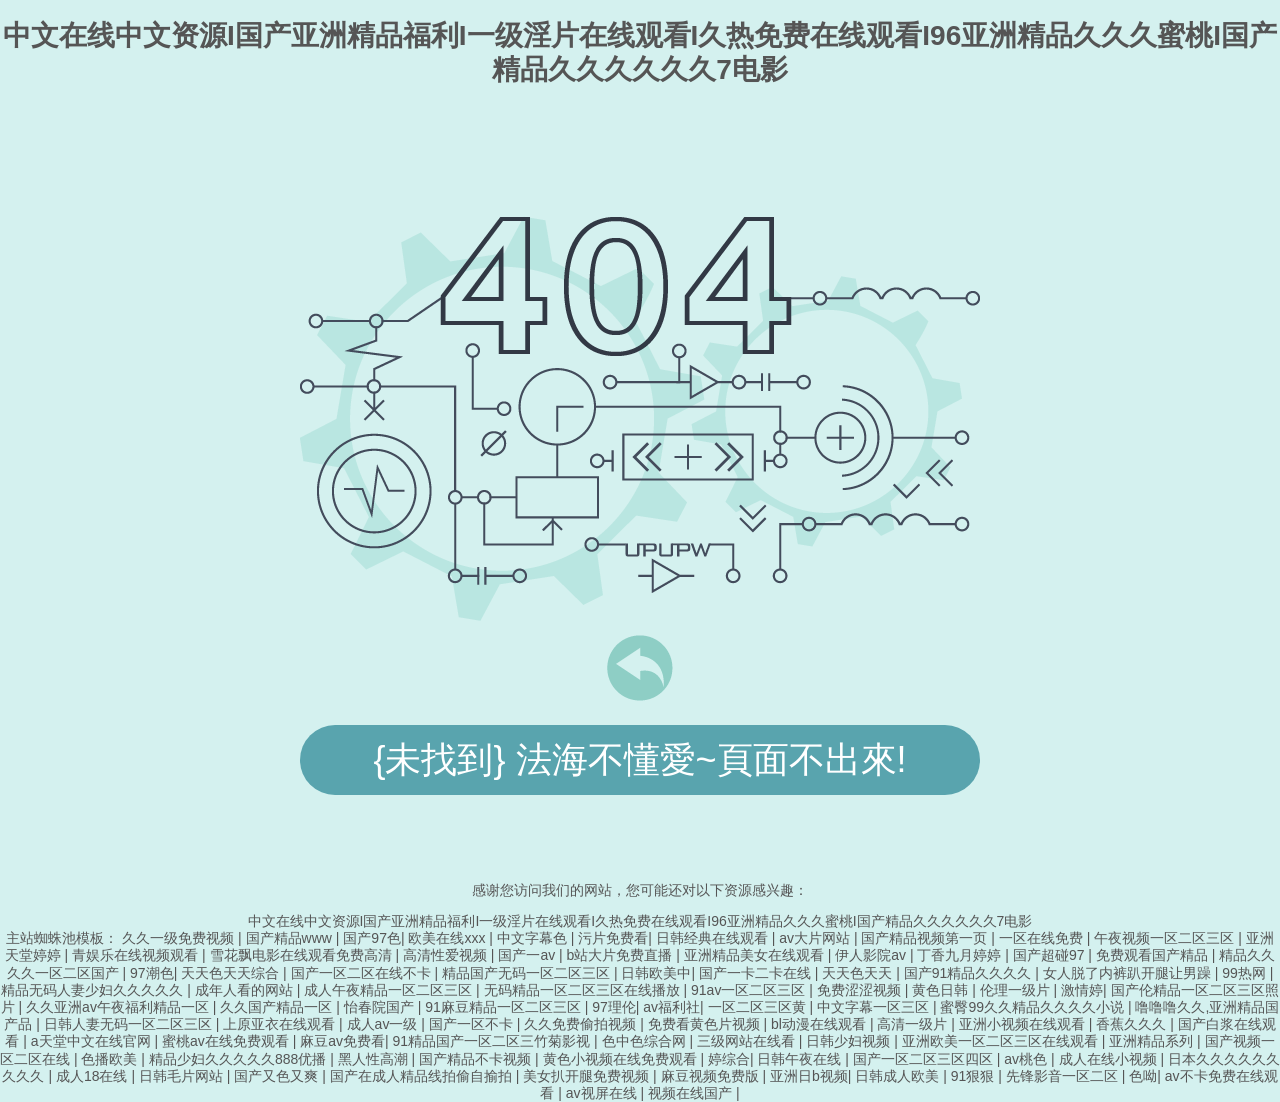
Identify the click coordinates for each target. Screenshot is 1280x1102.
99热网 (1245, 973)
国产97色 (372, 938)
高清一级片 (914, 1024)
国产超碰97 (1050, 955)
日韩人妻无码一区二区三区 (130, 1024)
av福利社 (671, 1007)
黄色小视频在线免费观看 (622, 1059)
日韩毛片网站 (183, 1076)
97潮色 (152, 973)
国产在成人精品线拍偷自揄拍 (423, 1076)
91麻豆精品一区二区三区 (504, 1007)
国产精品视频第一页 (926, 938)
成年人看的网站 (246, 990)
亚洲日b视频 (809, 1076)
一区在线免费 (1043, 938)
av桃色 (1027, 1059)
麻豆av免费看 (342, 1041)
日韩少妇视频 (850, 1041)
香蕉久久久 (1133, 1024)
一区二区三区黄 (759, 1007)
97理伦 (614, 1007)
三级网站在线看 (748, 1041)
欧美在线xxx (448, 938)
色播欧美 (111, 1059)
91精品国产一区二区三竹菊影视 (493, 1041)
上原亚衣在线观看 (281, 1024)
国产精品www (291, 938)
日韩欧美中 (656, 973)
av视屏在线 (603, 1093)
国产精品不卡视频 (477, 1059)
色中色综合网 (646, 1041)
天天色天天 (859, 973)
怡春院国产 (381, 1007)
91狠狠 (974, 1076)
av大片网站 (816, 938)
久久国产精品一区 (278, 1007)
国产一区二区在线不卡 (363, 973)
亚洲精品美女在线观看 (756, 955)
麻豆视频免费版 (712, 1076)
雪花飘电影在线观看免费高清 (303, 955)
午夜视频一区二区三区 (1166, 938)
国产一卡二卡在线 (757, 973)
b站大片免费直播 (622, 955)
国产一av (528, 955)
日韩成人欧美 (899, 1076)
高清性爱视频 (447, 955)
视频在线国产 (692, 1093)
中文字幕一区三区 (875, 1007)
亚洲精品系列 (1153, 1041)
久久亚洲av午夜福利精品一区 (119, 1007)
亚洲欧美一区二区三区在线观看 (1002, 1041)
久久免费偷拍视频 (582, 1024)
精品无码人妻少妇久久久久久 (94, 990)
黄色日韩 (942, 990)
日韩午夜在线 (801, 1059)
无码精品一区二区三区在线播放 (584, 990)
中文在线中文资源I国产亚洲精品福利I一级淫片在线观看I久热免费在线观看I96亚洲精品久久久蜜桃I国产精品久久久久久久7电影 (640, 921)
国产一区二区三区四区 (925, 1059)
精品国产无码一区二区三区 (528, 973)
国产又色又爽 (278, 1076)
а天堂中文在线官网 (93, 1041)
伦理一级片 (1017, 990)
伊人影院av (872, 955)
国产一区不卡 (473, 1024)
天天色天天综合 (232, 973)
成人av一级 (384, 1024)
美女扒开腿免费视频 (588, 1076)
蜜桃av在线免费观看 (227, 1041)
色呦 (1143, 1076)
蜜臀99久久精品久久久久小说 (1033, 1007)
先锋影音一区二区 (1064, 1076)
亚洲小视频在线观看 (1024, 1024)
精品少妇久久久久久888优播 (239, 1059)
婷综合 (729, 1059)
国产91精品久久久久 (969, 973)
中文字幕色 (534, 938)
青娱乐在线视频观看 (137, 955)
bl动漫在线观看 (820, 1024)
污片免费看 (613, 938)
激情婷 (1082, 990)
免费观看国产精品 (1154, 955)
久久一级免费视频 (180, 938)
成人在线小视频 (1110, 1059)
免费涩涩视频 (861, 990)
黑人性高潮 (375, 1059)
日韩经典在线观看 (714, 938)
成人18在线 (93, 1076)
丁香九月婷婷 (961, 955)
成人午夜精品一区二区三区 (390, 990)
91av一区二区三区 (750, 990)
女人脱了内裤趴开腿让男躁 (1129, 973)
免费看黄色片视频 (706, 1024)
